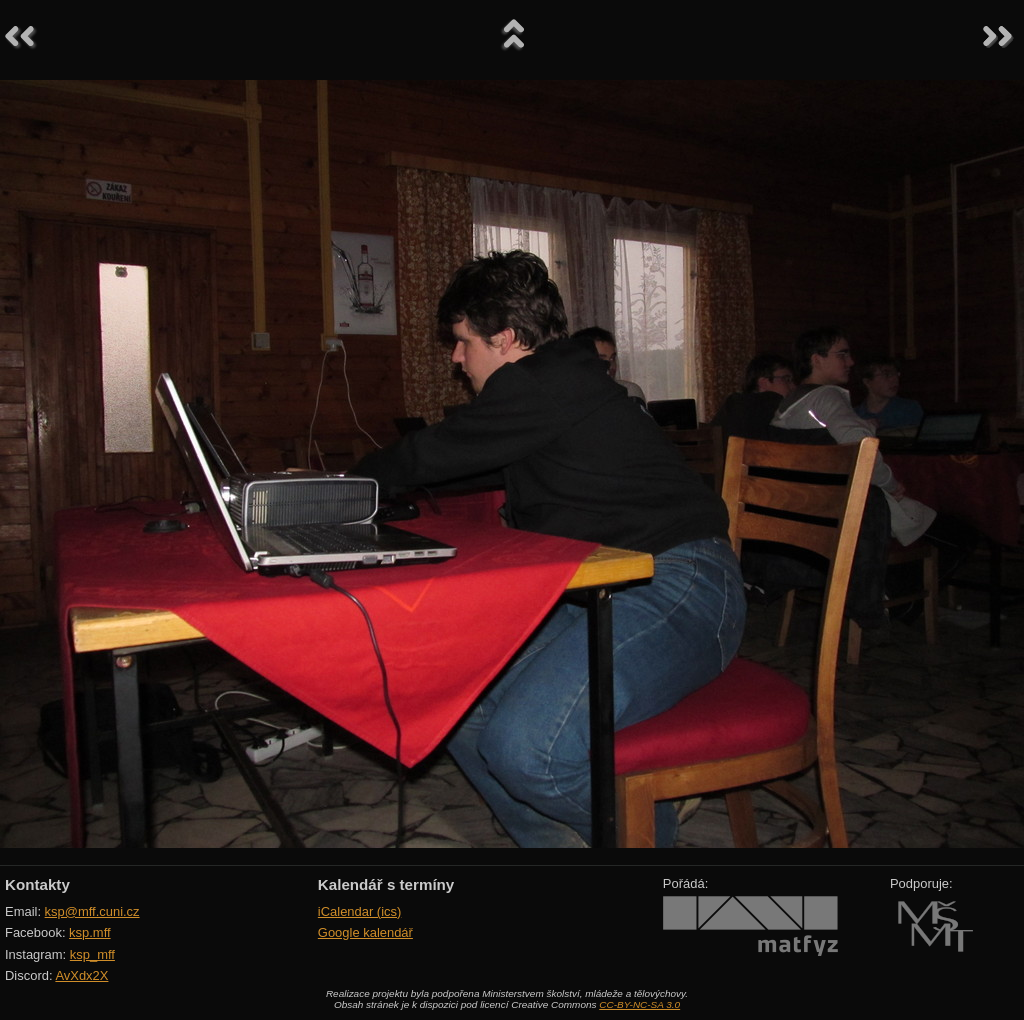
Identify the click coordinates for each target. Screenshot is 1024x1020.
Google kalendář (365, 932)
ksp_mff (92, 954)
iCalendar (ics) (360, 911)
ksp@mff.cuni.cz (92, 911)
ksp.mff (90, 932)
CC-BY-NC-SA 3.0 (639, 1004)
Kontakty (37, 884)
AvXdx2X (81, 975)
